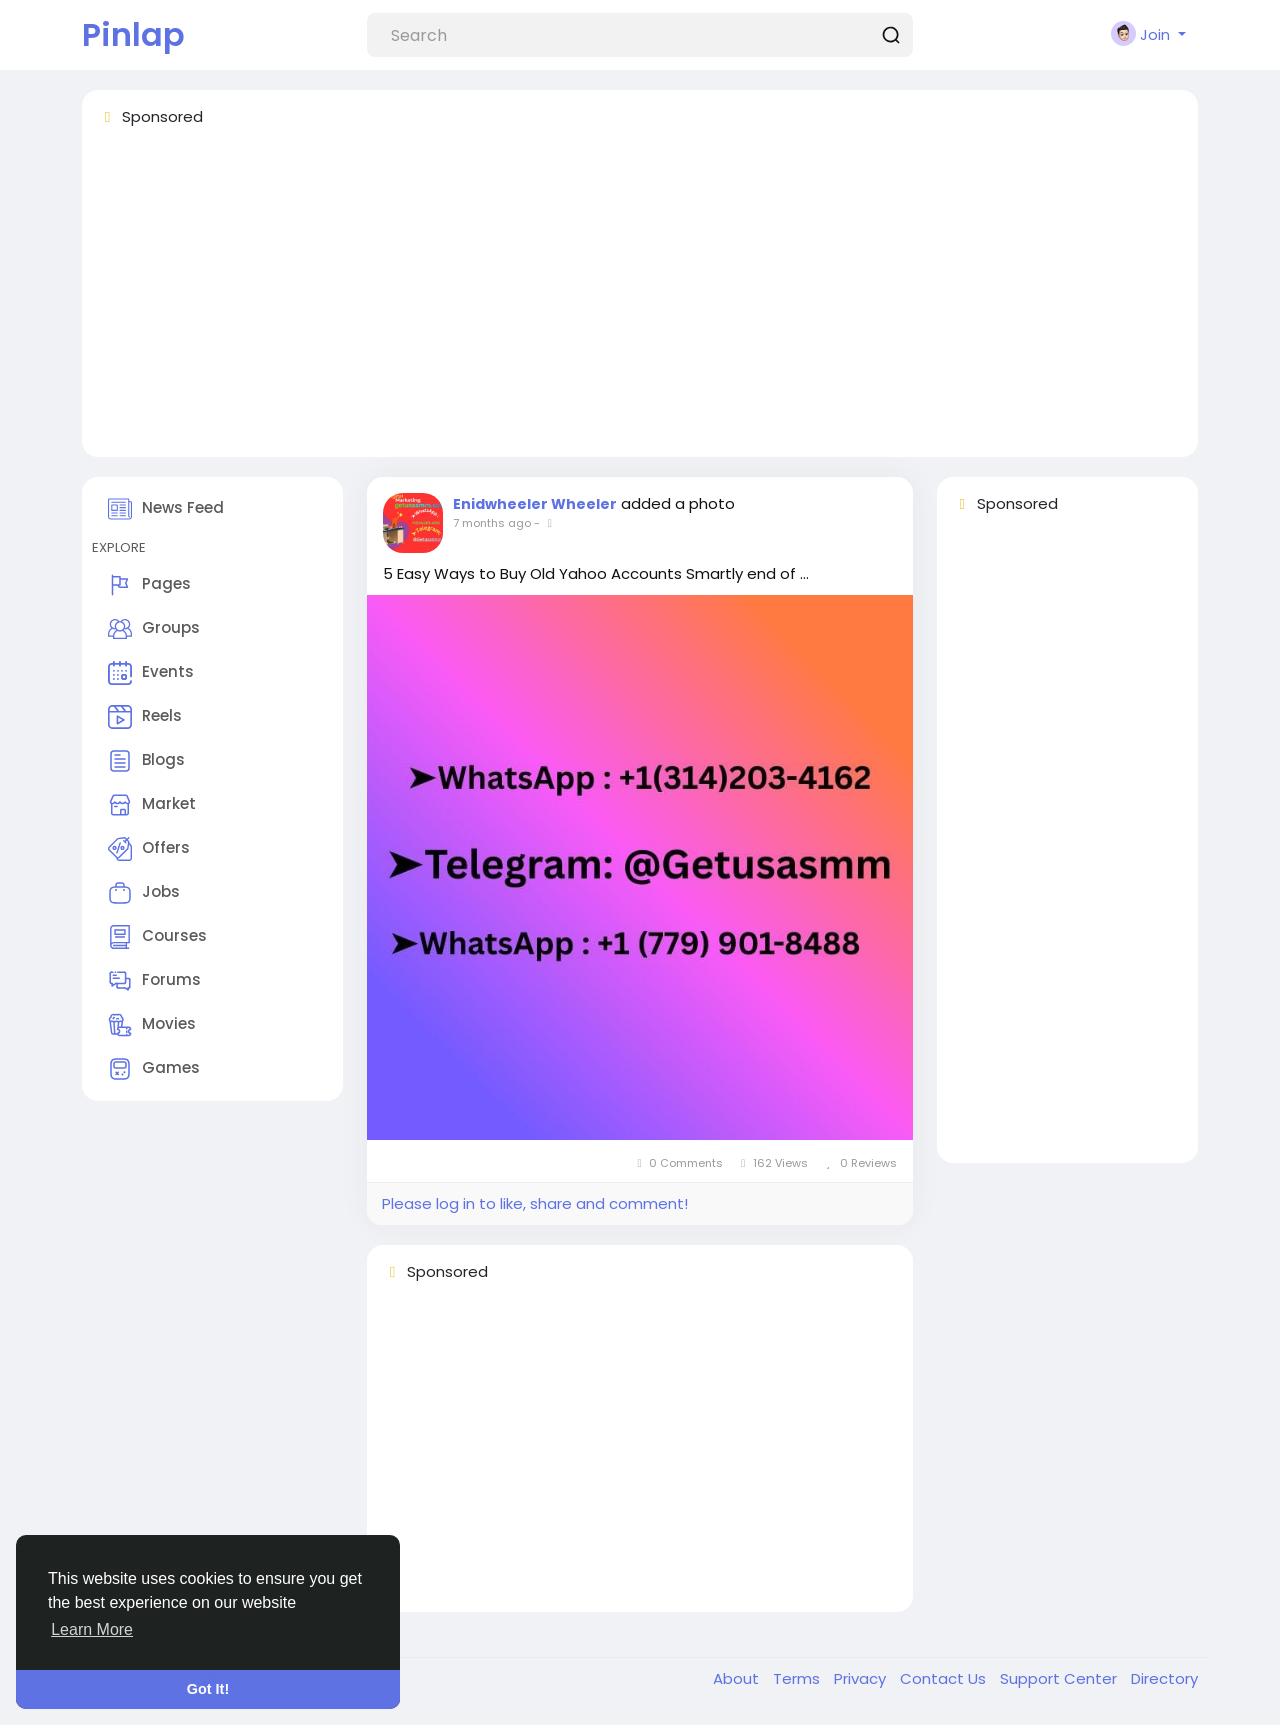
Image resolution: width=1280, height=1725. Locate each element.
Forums (154, 981)
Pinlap (133, 34)
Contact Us (945, 1678)
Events (151, 673)
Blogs (146, 761)
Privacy (862, 1678)
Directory (1164, 1678)
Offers (149, 849)
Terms (798, 1678)
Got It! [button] (208, 1689)
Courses (157, 937)
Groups (154, 629)
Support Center (1060, 1678)
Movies (152, 1025)
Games (154, 1069)
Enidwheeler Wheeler (535, 504)
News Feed (166, 509)
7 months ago (492, 523)
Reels (145, 717)
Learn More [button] (92, 1629)
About (738, 1678)
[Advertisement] (640, 301)
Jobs (144, 893)
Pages (149, 585)
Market (152, 805)
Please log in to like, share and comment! (535, 1203)
